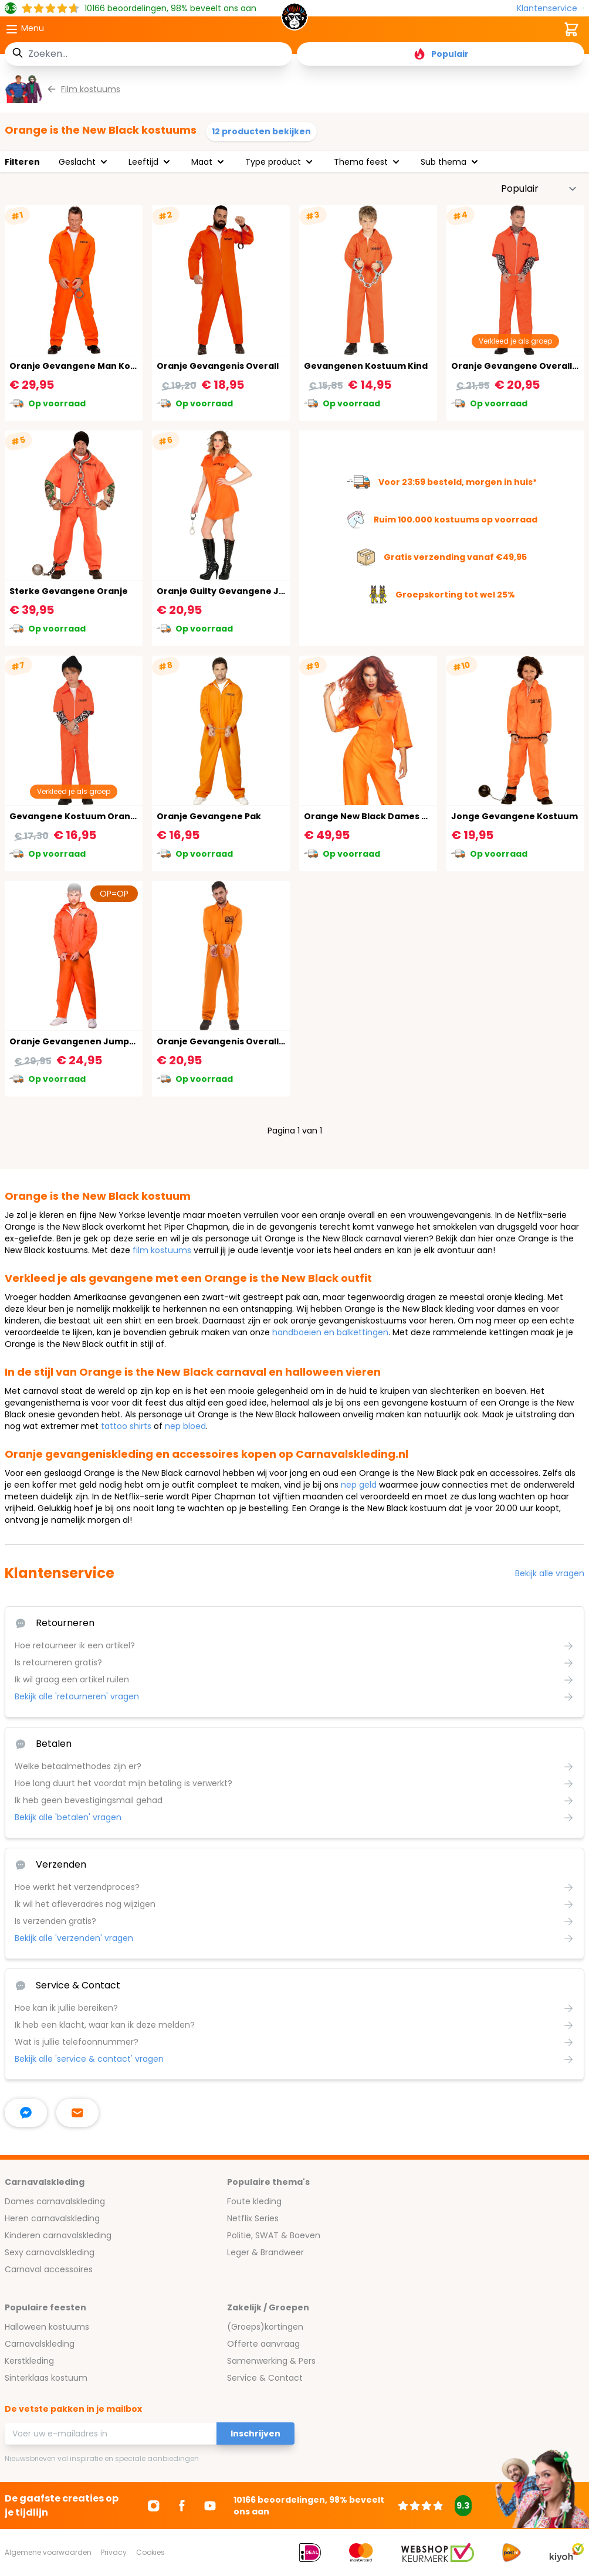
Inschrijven (255, 2433)
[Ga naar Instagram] (154, 2505)
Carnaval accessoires (49, 2269)
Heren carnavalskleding (52, 2218)
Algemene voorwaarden (48, 2552)
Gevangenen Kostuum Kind (366, 366)
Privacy (114, 2552)
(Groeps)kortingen (265, 2327)
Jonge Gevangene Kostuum (514, 816)
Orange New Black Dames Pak (371, 816)
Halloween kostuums (47, 2327)
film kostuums (162, 1250)
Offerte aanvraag (263, 2344)
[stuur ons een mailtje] (77, 2113)
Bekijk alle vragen (549, 1573)
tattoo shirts (126, 1426)
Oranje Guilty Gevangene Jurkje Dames (246, 591)
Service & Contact (265, 2378)
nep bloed (185, 1426)
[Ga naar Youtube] (210, 2505)
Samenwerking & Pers (271, 2361)
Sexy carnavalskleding (49, 2252)
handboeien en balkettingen (330, 1332)
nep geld (359, 1485)
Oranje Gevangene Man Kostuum (84, 366)
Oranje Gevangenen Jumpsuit (77, 1041)
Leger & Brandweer (265, 2252)
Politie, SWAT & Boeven (273, 2235)
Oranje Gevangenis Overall (218, 366)
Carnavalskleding (40, 2344)
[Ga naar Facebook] (182, 2505)
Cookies (150, 2552)
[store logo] (294, 20)
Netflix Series (253, 2218)
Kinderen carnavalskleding (58, 2235)
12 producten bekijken (261, 131)
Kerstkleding (29, 2361)
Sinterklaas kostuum (46, 2378)
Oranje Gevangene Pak (209, 816)
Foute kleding (254, 2201)
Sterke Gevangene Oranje (68, 591)
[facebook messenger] (26, 2113)
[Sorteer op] (539, 189)
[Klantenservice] (550, 8)
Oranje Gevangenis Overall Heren (232, 1041)
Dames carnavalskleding (55, 2201)
